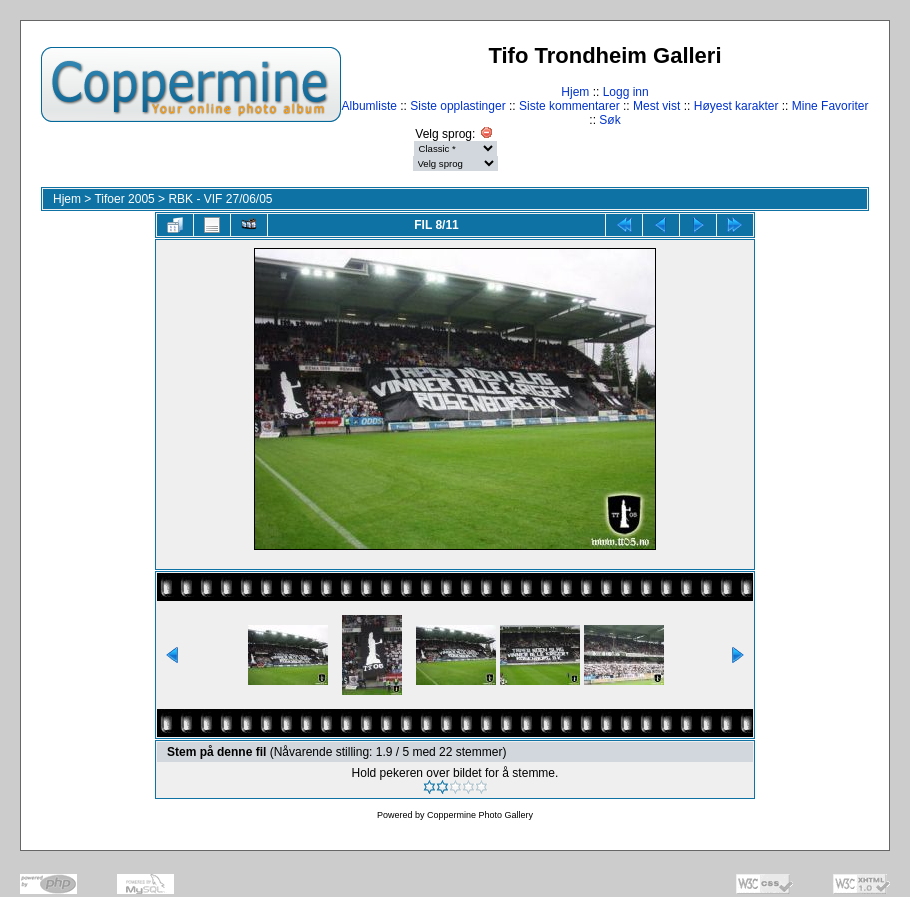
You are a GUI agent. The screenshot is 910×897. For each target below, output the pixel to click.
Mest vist (656, 106)
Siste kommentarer (569, 106)
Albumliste (369, 106)
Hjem (575, 92)
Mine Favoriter (830, 106)
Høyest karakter (736, 106)
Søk (609, 120)
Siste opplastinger (457, 106)
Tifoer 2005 (124, 199)
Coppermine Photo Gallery (480, 815)
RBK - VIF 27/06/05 (220, 199)
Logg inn (626, 92)
